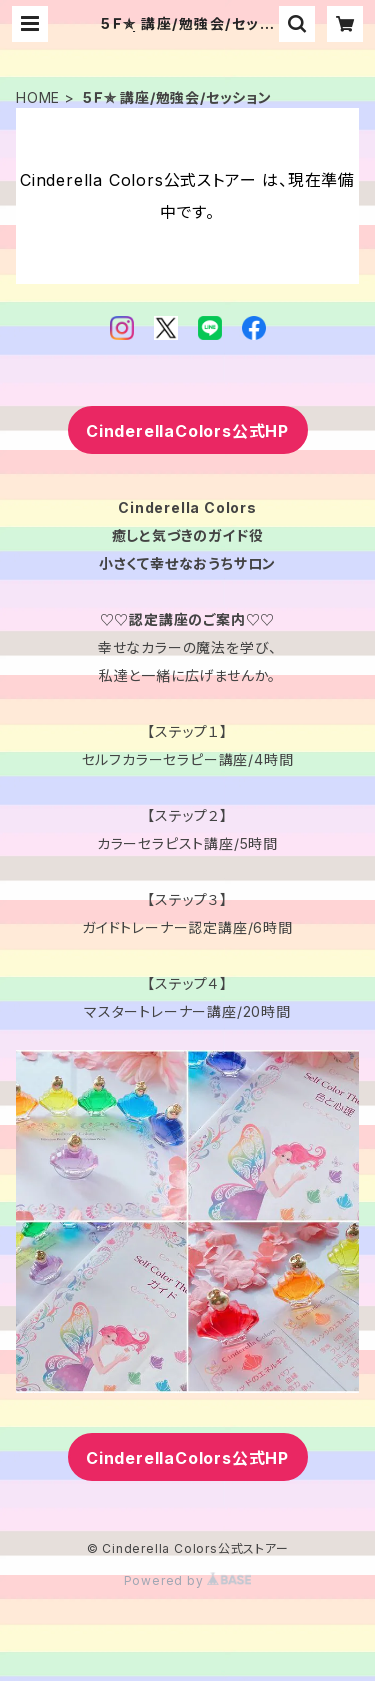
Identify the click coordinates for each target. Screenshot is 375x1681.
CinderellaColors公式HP (187, 431)
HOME (38, 97)
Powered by (188, 1580)
